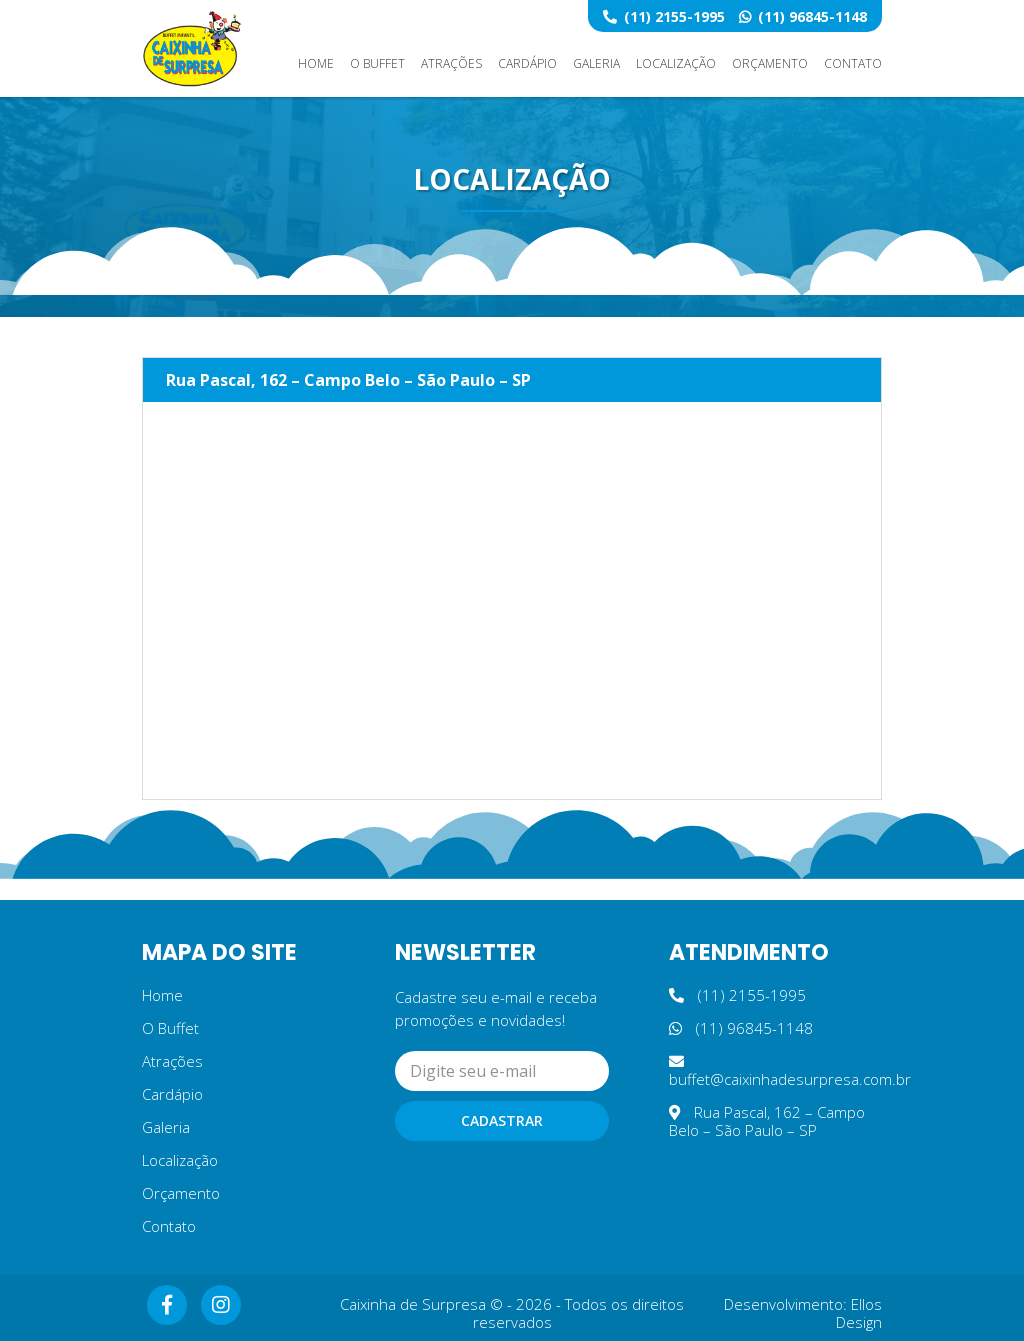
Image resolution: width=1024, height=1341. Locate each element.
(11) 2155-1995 (664, 16)
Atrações (451, 64)
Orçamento (770, 64)
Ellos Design (859, 1313)
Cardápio (527, 64)
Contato (853, 64)
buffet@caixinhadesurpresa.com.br (790, 1071)
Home (316, 64)
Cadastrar (502, 1120)
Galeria (596, 64)
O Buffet (377, 64)
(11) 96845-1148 (803, 16)
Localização (676, 64)
